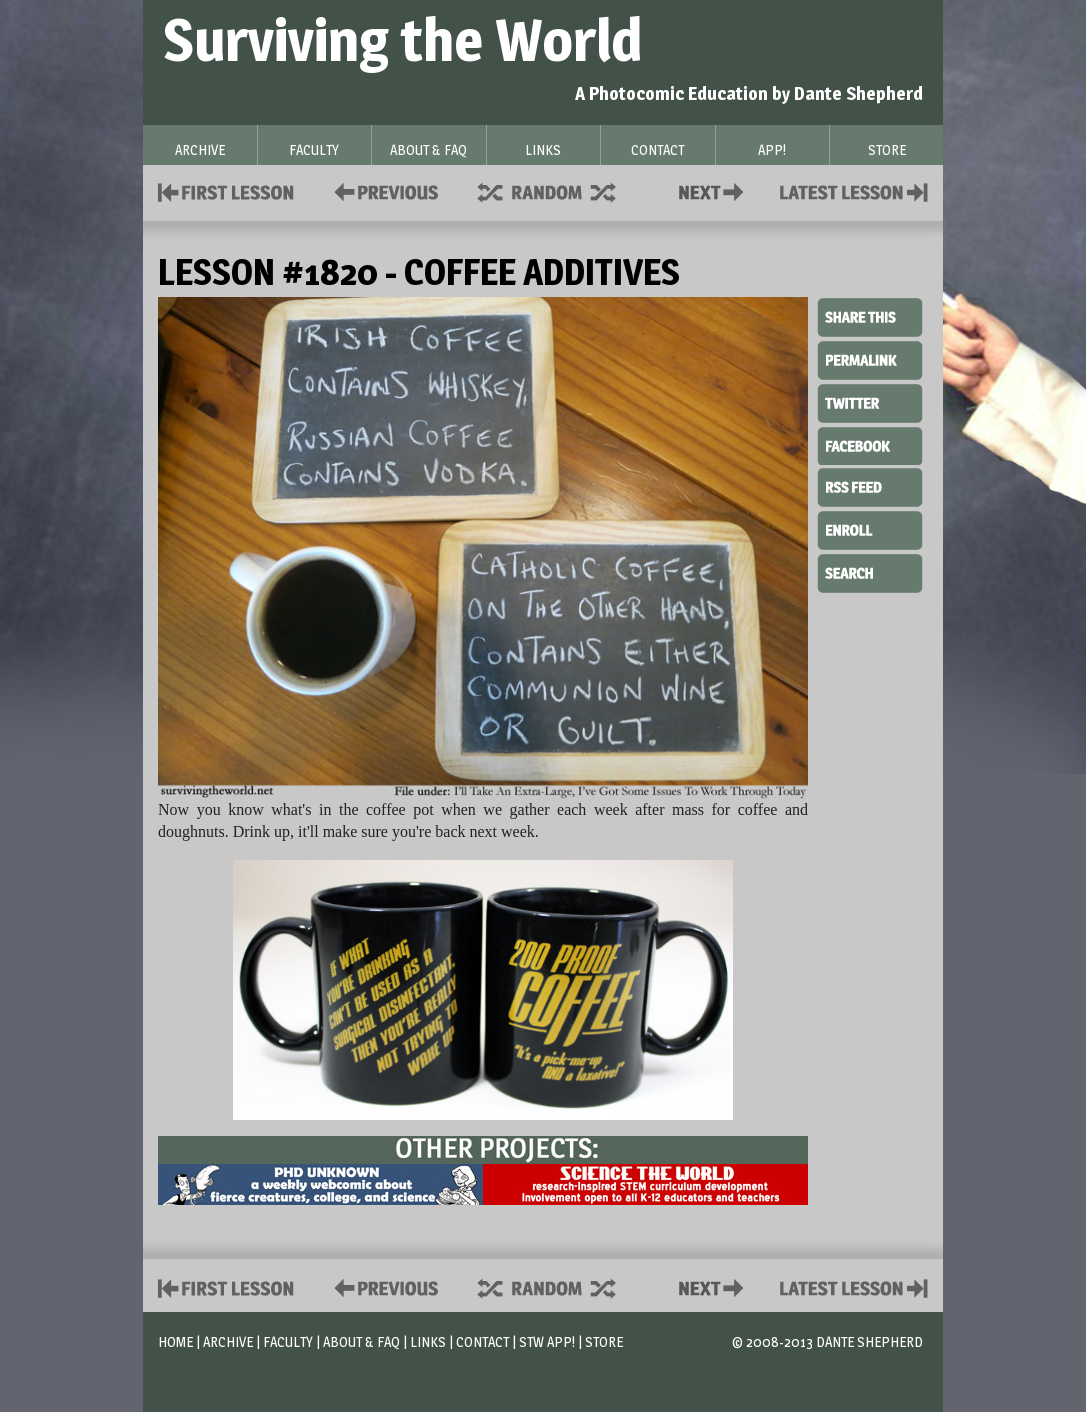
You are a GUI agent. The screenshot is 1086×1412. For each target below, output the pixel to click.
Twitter (870, 402)
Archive (228, 1341)
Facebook (870, 444)
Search (870, 571)
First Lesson (226, 190)
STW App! (547, 1341)
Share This (870, 318)
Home (175, 1341)
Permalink (870, 360)
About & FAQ (361, 1341)
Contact (715, 190)
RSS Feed (870, 486)
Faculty (288, 1341)
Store (604, 1341)
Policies (382, 190)
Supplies (560, 190)
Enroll (870, 528)
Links (428, 1341)
